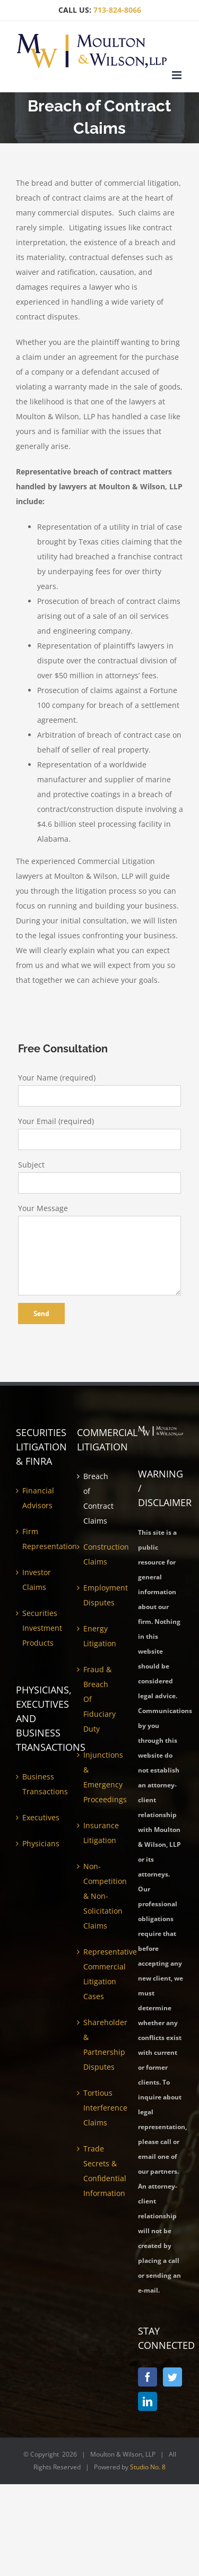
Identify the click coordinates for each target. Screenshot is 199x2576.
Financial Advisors (38, 1497)
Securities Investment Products (39, 1628)
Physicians (39, 1843)
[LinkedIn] (147, 2401)
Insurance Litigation (100, 1832)
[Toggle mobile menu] (177, 75)
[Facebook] (147, 2377)
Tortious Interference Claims (100, 2108)
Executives (39, 1817)
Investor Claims (36, 1579)
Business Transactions (39, 1783)
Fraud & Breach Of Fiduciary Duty (99, 1699)
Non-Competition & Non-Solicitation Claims (100, 1896)
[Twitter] (172, 2377)
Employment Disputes (100, 1595)
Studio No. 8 (148, 2466)
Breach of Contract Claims (98, 1498)
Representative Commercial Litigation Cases (100, 1974)
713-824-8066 (117, 10)
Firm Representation (39, 1538)
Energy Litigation (99, 1635)
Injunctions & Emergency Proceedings (100, 1777)
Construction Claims (100, 1554)
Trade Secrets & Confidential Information (100, 2170)
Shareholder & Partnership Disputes (100, 2044)
